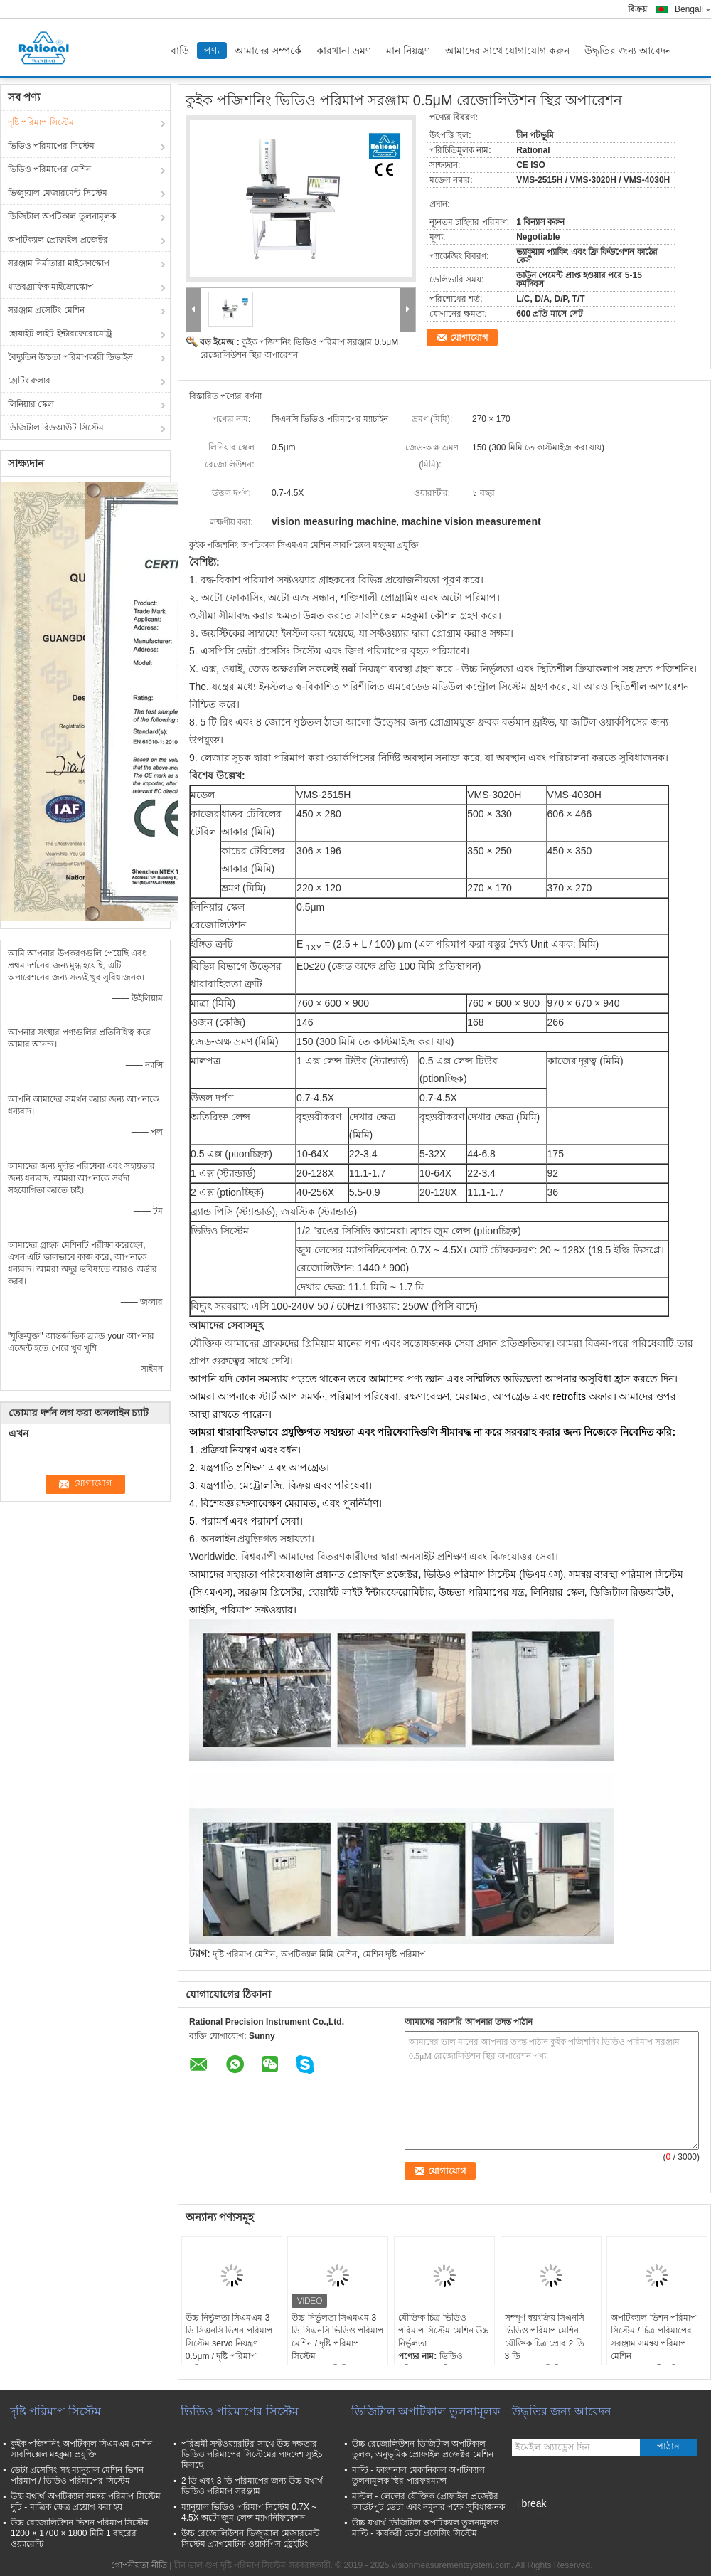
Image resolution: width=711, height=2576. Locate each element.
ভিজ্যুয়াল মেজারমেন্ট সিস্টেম (57, 193)
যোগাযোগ (469, 337)
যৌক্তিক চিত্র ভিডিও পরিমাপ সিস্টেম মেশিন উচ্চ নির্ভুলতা (443, 2330)
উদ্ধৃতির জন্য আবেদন (627, 50)
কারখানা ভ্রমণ (343, 50)
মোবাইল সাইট (540, 2521)
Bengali (693, 9)
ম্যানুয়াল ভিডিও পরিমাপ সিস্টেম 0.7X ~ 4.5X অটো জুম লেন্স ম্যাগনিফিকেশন (248, 2512)
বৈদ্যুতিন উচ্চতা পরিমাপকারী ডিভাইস (70, 357)
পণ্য (212, 50)
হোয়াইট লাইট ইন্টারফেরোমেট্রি (60, 334)
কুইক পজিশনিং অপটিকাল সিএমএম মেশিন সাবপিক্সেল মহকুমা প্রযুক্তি (81, 2449)
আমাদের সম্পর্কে (268, 50)
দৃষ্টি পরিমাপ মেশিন (244, 1954)
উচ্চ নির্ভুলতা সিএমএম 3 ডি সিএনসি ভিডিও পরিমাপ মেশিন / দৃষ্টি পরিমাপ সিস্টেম (337, 2337)
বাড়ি (180, 50)
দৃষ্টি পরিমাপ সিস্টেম (41, 122)
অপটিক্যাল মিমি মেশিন (319, 1954)
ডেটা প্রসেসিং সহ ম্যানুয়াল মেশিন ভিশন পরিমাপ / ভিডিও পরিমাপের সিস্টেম (77, 2475)
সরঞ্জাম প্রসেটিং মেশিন (46, 310)
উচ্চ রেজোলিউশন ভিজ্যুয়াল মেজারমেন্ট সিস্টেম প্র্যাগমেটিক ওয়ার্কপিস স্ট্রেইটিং (250, 2538)
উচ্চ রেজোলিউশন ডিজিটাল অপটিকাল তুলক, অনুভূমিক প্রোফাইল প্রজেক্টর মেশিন (422, 2449)
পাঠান (668, 2446)
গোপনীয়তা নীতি (138, 2565)
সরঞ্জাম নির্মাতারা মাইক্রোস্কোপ (58, 263)
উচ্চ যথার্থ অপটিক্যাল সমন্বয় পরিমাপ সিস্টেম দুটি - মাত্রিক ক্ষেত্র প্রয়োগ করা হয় (86, 2501)
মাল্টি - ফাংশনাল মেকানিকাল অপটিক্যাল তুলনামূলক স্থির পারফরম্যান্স (418, 2475)
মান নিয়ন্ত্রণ (408, 50)
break (533, 2503)
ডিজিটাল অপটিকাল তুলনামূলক (62, 216)
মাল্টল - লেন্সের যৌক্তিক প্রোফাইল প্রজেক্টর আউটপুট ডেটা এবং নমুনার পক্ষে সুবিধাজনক (428, 2501)
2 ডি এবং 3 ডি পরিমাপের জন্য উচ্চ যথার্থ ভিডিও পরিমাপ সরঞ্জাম (252, 2486)
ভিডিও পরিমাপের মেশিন (49, 169)
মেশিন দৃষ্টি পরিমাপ (394, 1954)
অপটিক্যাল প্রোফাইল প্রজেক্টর (58, 240)
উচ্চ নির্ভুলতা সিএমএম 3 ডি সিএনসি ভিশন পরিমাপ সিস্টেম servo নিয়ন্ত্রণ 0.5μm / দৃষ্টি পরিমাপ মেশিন (229, 2343)
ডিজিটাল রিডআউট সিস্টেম (56, 428)
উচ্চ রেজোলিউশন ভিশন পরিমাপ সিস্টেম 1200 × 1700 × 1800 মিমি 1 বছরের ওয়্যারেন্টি (80, 2533)
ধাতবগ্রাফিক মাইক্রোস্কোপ (50, 287)
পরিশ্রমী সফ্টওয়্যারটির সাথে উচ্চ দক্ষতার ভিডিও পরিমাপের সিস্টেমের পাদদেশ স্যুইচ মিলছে (251, 2454)
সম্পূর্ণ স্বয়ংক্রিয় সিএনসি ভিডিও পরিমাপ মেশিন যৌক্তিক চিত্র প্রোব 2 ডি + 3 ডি (548, 2337)
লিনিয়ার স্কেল (31, 404)
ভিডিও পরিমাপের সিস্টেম (51, 146)
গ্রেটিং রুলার (29, 381)
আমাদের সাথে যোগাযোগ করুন (507, 50)
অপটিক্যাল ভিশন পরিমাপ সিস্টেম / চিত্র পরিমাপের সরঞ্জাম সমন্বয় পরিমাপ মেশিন (653, 2337)
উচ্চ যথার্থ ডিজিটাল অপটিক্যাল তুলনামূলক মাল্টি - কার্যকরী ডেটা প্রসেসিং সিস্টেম (425, 2528)
